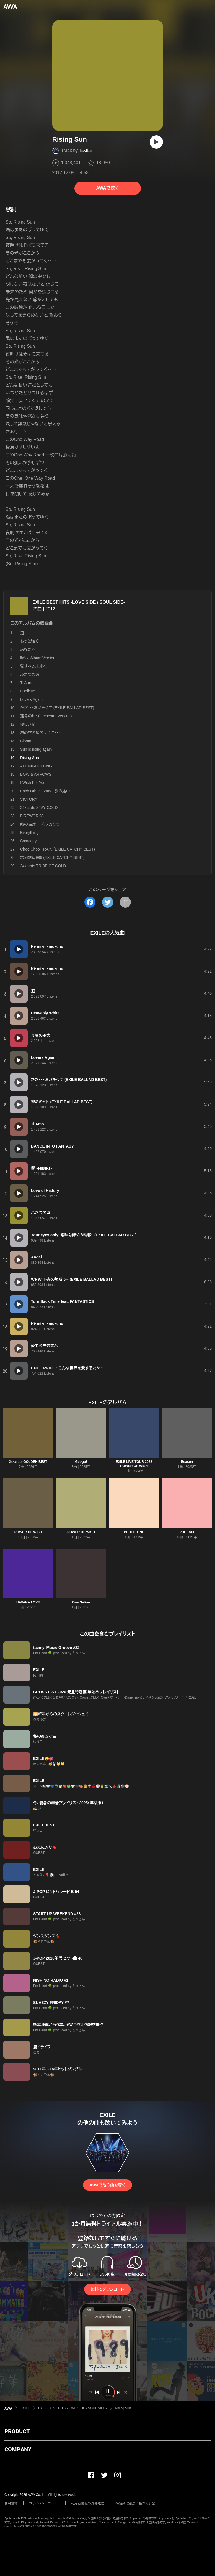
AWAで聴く (107, 188)
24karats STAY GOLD (39, 807)
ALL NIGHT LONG (36, 766)
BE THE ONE (134, 1532)
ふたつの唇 (29, 674)
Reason (187, 1462)
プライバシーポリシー (44, 2503)
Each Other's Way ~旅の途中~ (46, 791)
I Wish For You (32, 782)
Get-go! (81, 1462)
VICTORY (28, 799)
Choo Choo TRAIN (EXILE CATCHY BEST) (57, 849)
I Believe (27, 691)
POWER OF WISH (28, 1532)
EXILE (86, 150)
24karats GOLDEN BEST (28, 1462)
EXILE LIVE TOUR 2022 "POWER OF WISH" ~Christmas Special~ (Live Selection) (133, 1468)
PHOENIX (186, 1532)
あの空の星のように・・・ (40, 732)
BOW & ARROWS (35, 774)
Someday (28, 841)
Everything (29, 832)
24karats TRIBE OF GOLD (43, 866)
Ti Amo (26, 683)
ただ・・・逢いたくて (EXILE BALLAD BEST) (57, 707)
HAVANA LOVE (28, 1602)
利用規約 (11, 2503)
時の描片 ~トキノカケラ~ (41, 824)
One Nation (81, 1602)
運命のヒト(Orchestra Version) (46, 716)
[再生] (156, 142)
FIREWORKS (32, 816)
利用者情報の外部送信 (87, 2503)
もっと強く (29, 641)
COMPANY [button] (17, 2449)
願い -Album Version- (38, 658)
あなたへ (27, 649)
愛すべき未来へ (33, 666)
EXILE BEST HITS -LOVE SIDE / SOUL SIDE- (78, 602)
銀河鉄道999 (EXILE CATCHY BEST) (52, 857)
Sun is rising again (36, 749)
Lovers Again (31, 699)
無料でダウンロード (107, 2289)
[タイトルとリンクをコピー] (125, 902)
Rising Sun (123, 2408)
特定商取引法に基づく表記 (135, 2503)
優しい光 (27, 724)
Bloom (25, 741)
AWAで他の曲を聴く (107, 2185)
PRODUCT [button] (17, 2431)
